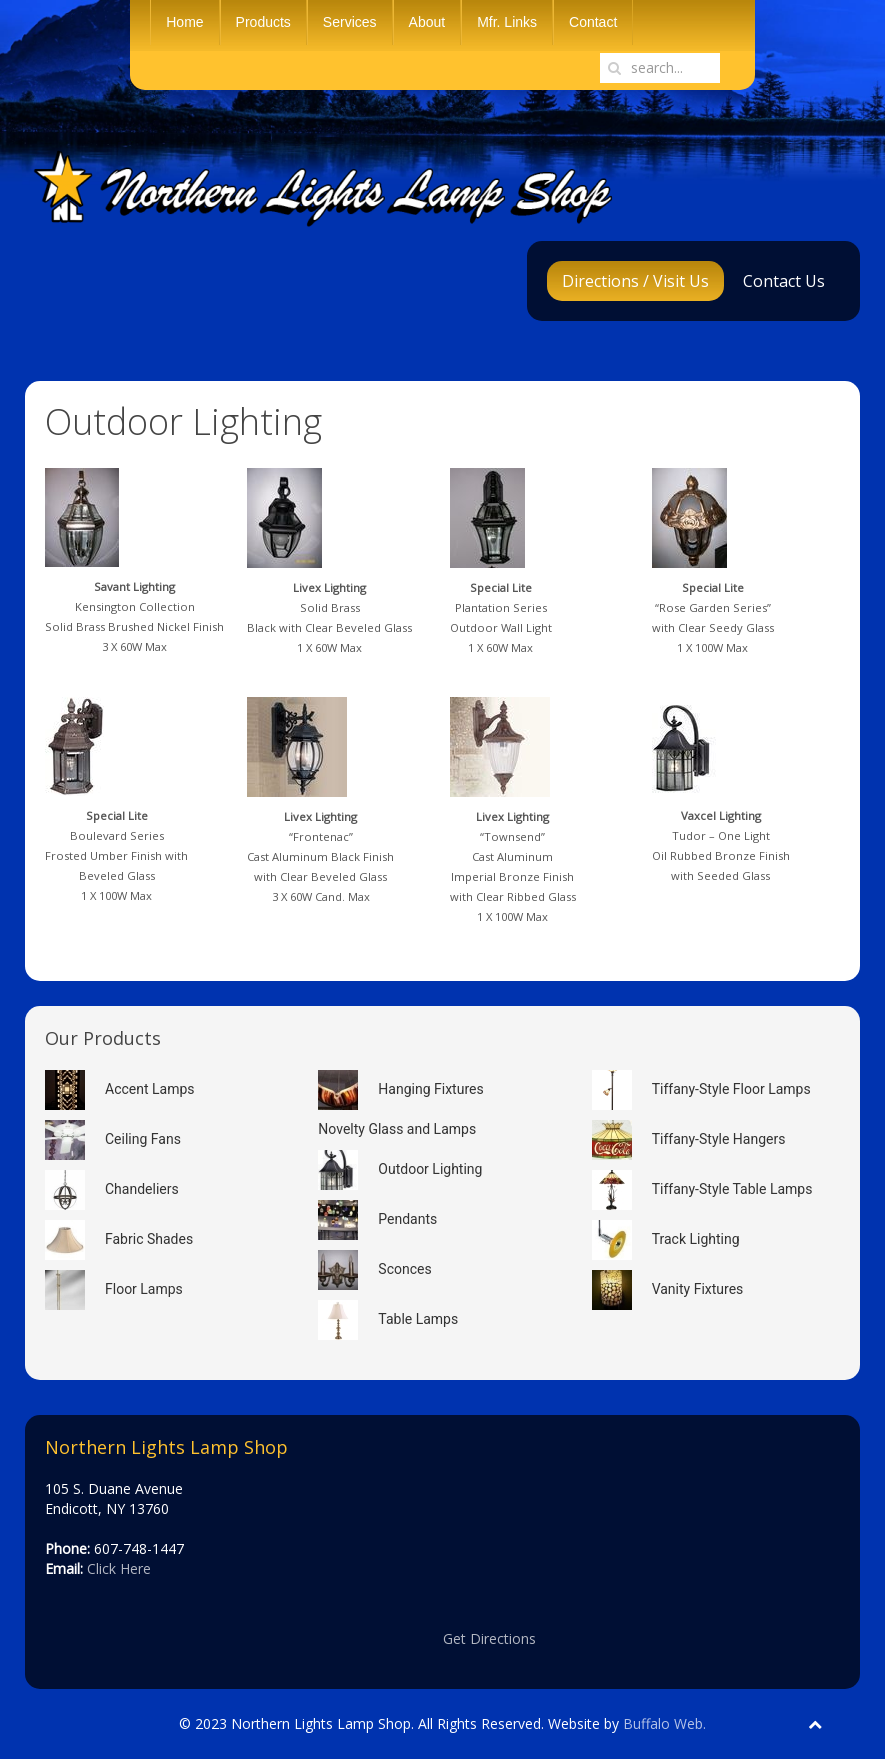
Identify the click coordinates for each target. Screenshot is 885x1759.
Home (184, 22)
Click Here (119, 1568)
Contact (593, 22)
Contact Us (784, 281)
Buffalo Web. (664, 1723)
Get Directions (489, 1638)
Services (350, 22)
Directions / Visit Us (635, 281)
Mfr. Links (507, 22)
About (427, 22)
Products (263, 22)
